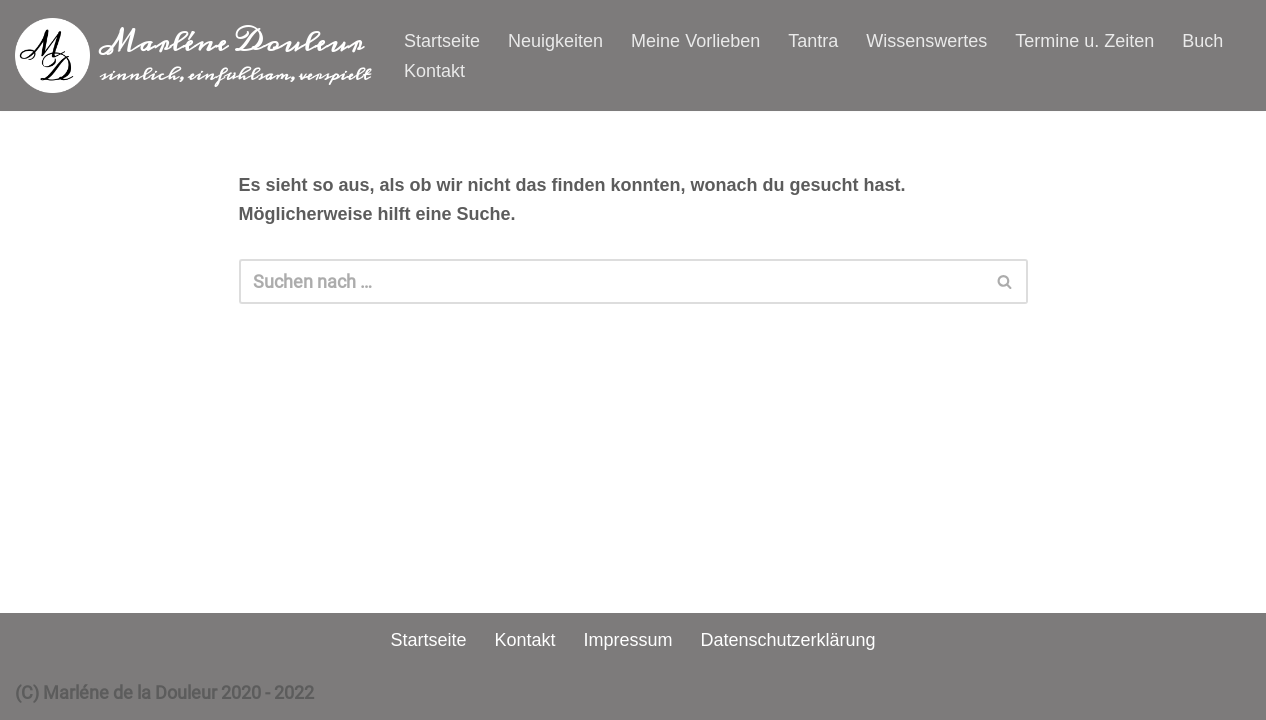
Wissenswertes (926, 41)
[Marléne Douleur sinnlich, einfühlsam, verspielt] (192, 55)
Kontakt (434, 71)
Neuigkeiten (555, 41)
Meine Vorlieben (695, 41)
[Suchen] (611, 281)
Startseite (442, 41)
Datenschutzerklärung (788, 640)
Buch (1202, 41)
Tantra (813, 41)
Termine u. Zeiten (1084, 41)
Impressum (627, 640)
